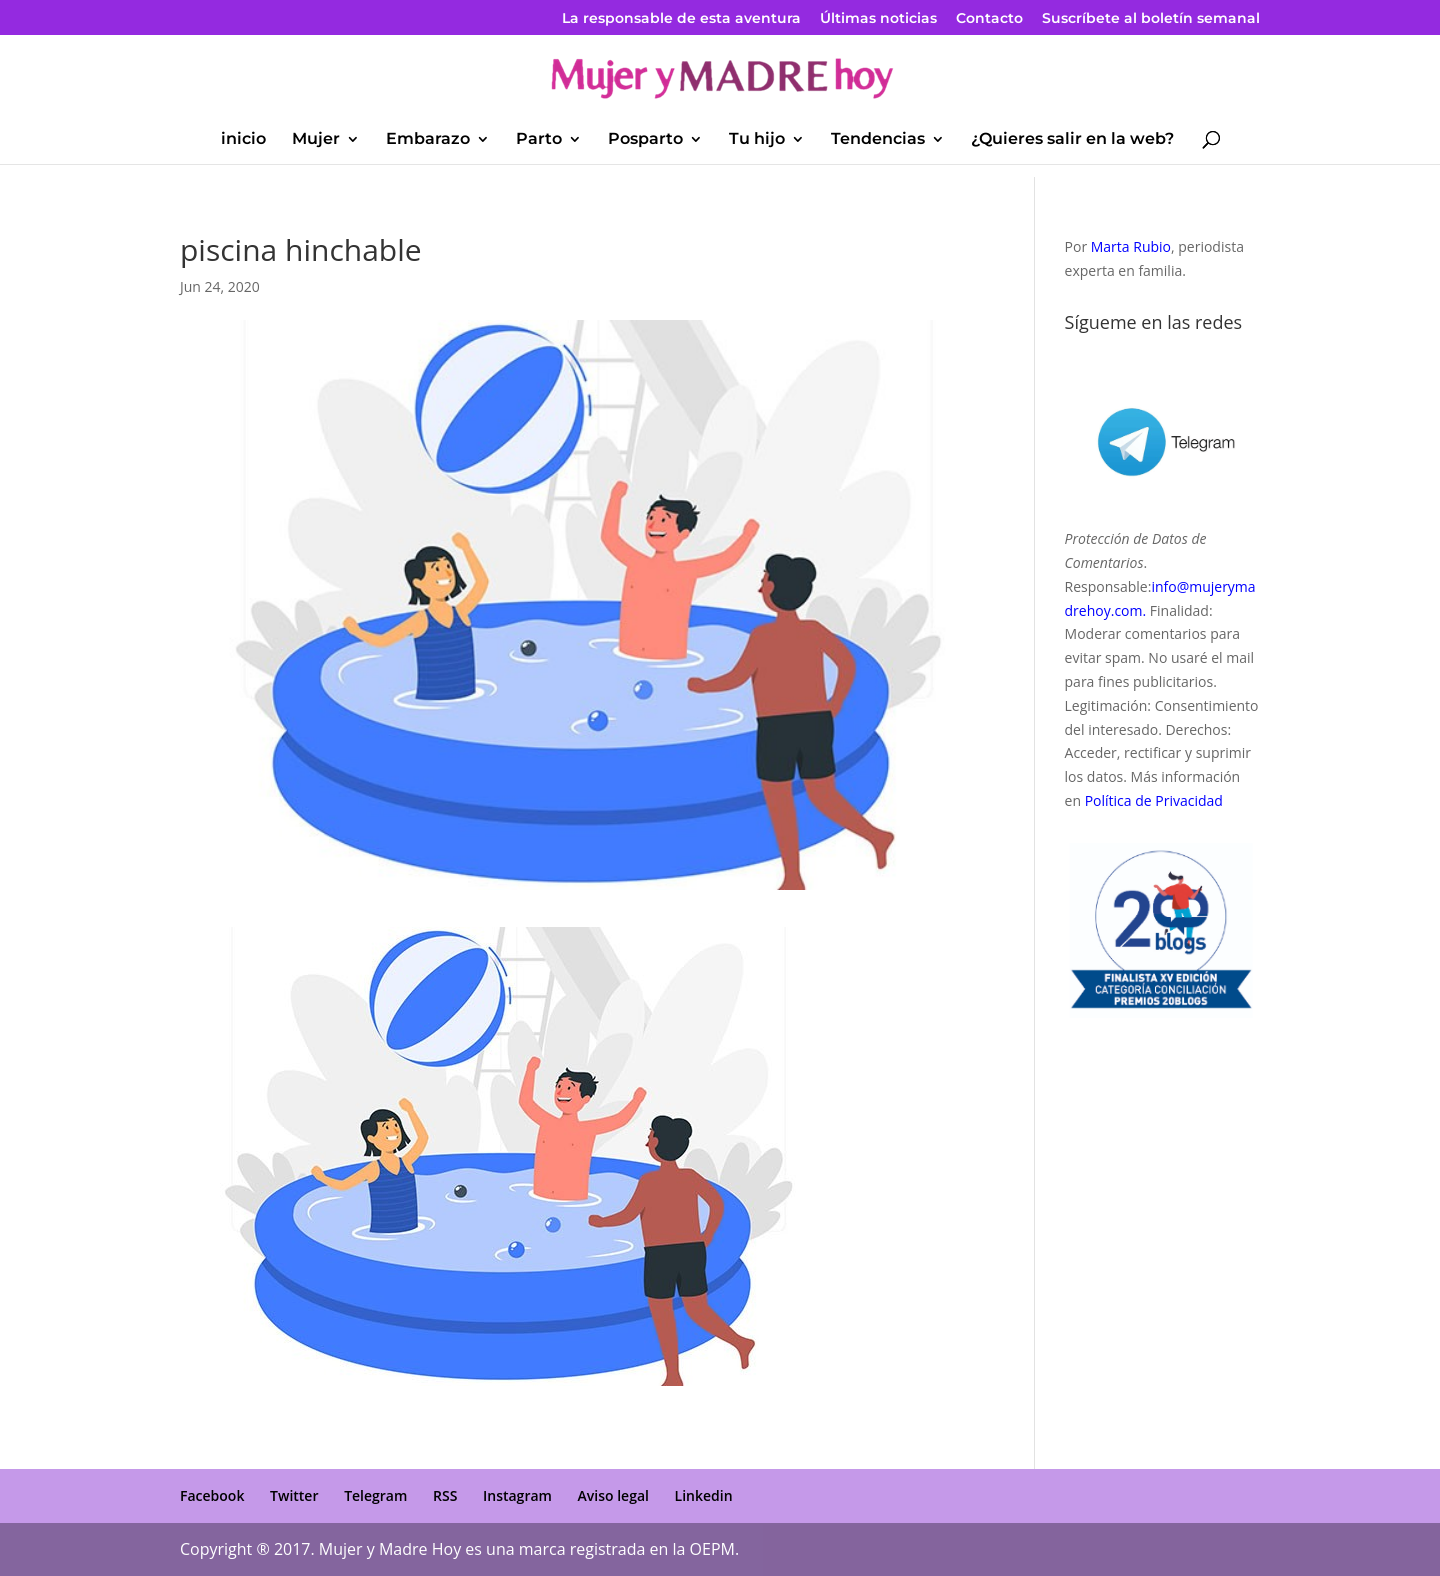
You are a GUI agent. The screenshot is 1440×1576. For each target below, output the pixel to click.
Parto (539, 140)
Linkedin (704, 1495)
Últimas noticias (878, 19)
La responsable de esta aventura (681, 19)
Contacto (989, 19)
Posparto (645, 140)
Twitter (294, 1495)
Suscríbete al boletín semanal (1151, 19)
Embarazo (428, 140)
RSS (445, 1495)
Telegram (375, 1495)
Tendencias (878, 140)
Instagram (517, 1495)
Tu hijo (757, 140)
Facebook (212, 1495)
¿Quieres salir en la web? (1072, 140)
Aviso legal (613, 1495)
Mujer (316, 140)
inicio (243, 140)
